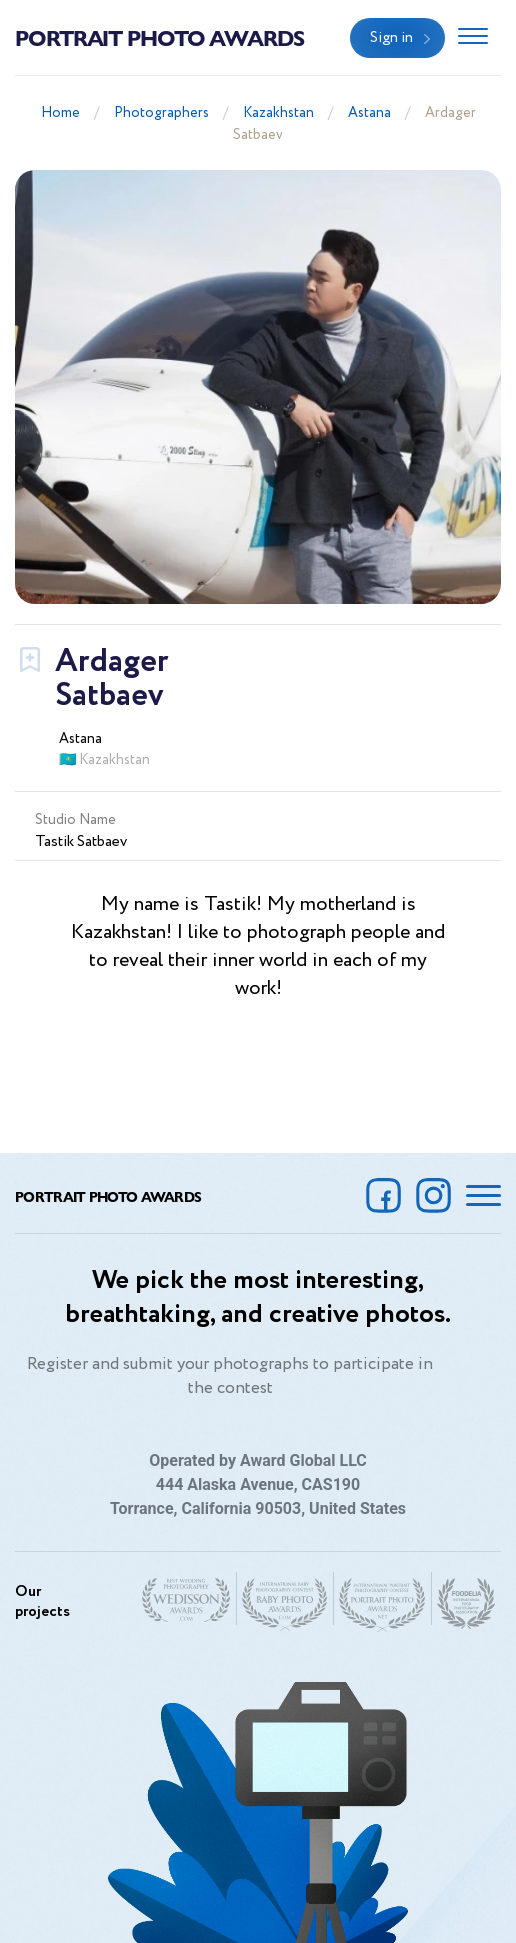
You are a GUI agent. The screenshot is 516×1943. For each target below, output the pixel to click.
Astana (369, 113)
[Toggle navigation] (473, 38)
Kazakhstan (278, 113)
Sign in (391, 38)
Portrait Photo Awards (159, 37)
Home (60, 113)
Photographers (161, 113)
